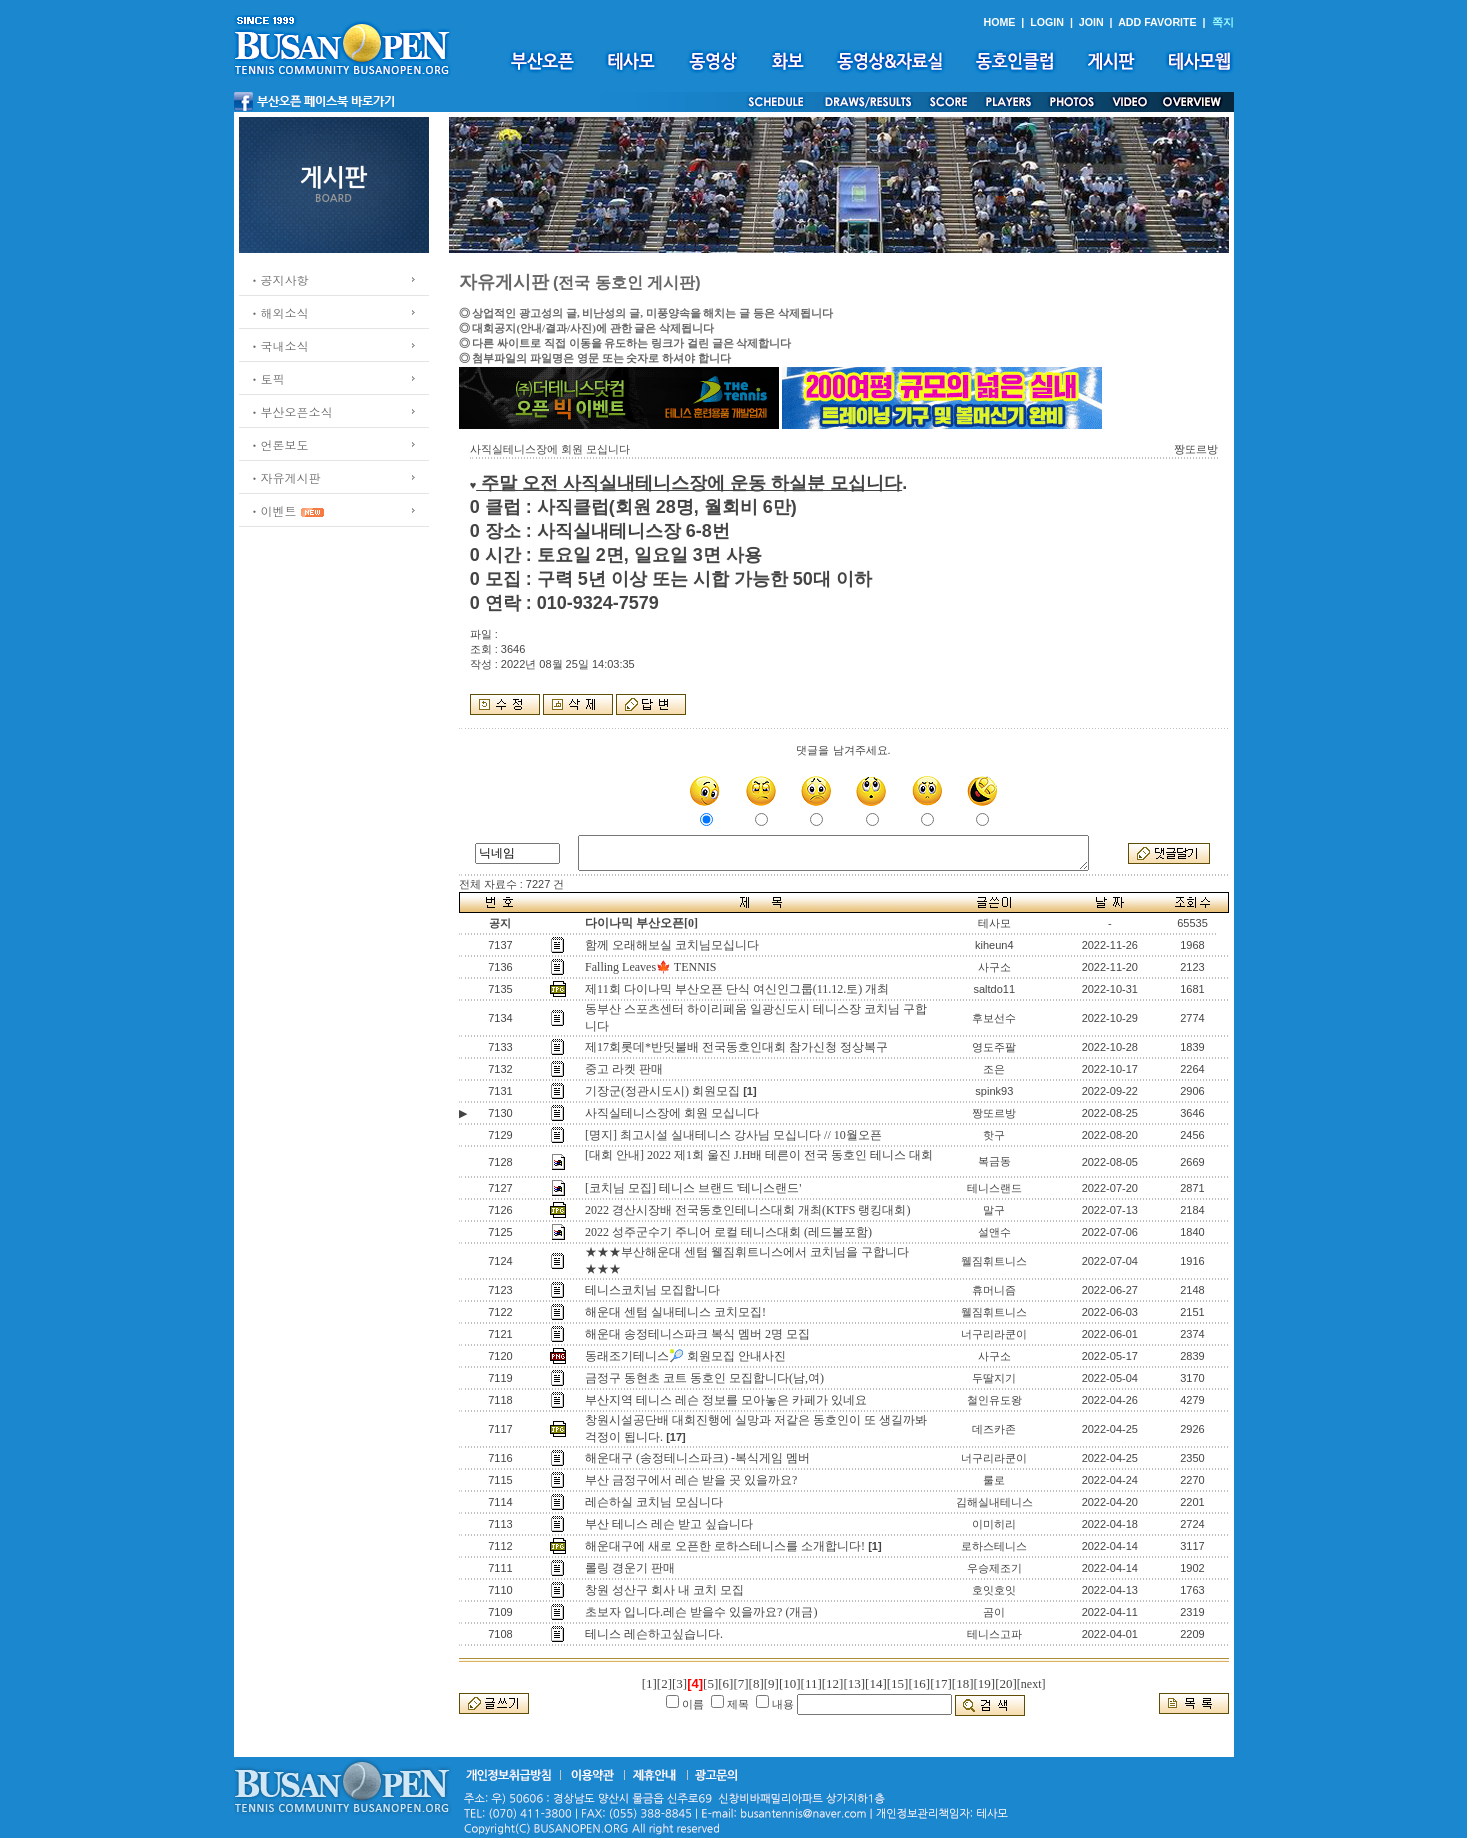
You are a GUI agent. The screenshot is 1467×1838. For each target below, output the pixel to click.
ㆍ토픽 (267, 378)
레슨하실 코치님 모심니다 (654, 1502)
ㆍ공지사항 (279, 279)
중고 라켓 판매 (624, 1069)
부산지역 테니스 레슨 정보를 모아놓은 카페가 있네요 (726, 1400)
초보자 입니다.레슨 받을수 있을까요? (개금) (701, 1612)
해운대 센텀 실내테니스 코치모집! (675, 1312)
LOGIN (1047, 22)
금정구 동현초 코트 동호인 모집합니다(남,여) (704, 1378)
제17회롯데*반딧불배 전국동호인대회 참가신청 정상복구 (736, 1047)
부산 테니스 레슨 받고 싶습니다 (669, 1524)
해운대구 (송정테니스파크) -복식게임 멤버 (697, 1458)
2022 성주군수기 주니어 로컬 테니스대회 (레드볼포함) (728, 1232)
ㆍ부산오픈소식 (291, 411)
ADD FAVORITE (1157, 22)
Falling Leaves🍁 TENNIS (650, 967)
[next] (1031, 1684)
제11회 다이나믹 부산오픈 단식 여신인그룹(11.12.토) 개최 (737, 989)
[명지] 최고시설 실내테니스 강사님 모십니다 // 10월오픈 (733, 1135)
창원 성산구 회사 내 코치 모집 (664, 1590)
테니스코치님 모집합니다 (652, 1290)
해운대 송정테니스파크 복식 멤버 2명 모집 (697, 1334)
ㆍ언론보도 (279, 444)
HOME (999, 22)
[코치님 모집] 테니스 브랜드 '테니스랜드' (693, 1188)
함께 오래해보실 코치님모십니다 (672, 945)
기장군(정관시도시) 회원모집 (662, 1091)
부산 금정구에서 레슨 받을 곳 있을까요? (691, 1480)
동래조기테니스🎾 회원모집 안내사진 (685, 1356)
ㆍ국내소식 (279, 345)
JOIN (1091, 22)
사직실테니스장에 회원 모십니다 (672, 1113)
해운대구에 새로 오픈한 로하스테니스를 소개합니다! (725, 1546)
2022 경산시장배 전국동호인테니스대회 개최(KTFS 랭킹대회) (747, 1210)
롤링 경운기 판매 (630, 1568)
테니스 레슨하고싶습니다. (654, 1634)
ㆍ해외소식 (279, 312)
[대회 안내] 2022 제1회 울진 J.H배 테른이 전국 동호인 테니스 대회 (759, 1155)
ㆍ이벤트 (273, 510)
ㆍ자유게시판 (285, 477)
